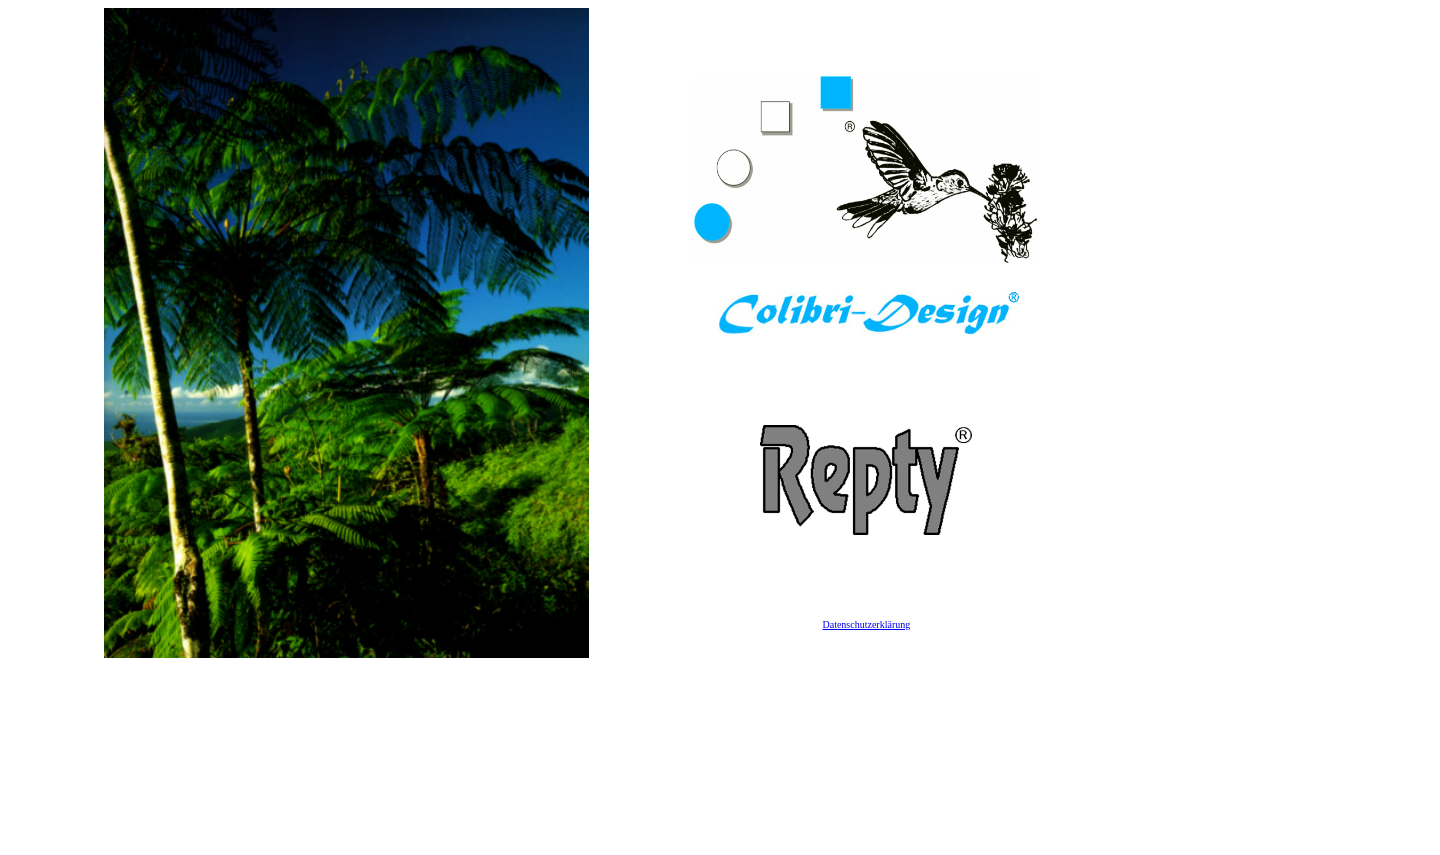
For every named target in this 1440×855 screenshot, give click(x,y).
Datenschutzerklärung (866, 624)
